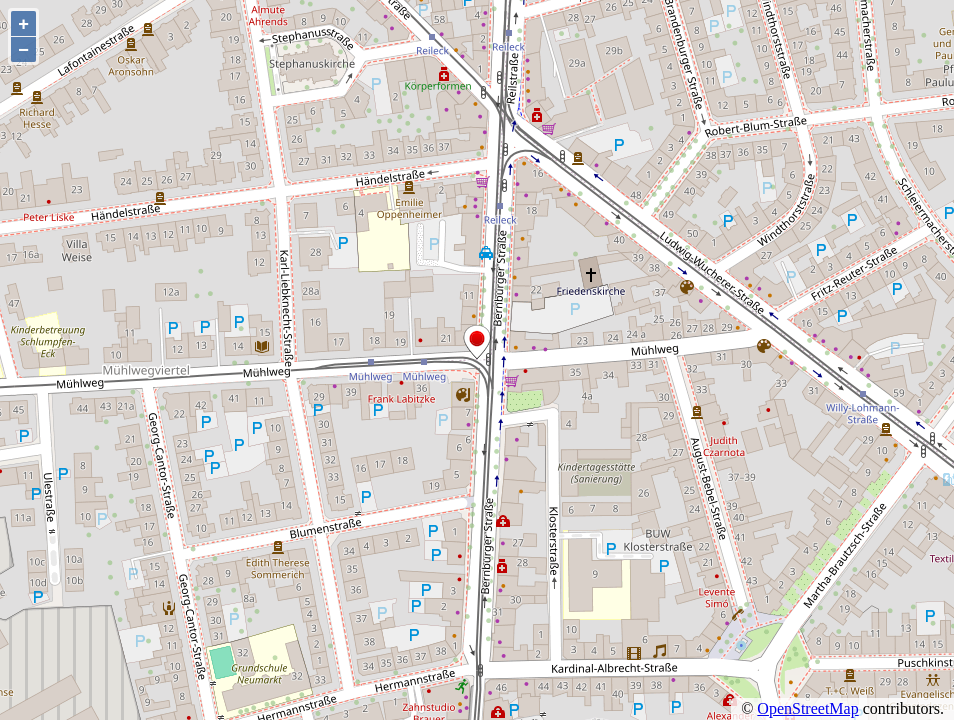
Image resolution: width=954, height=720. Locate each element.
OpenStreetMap (807, 708)
